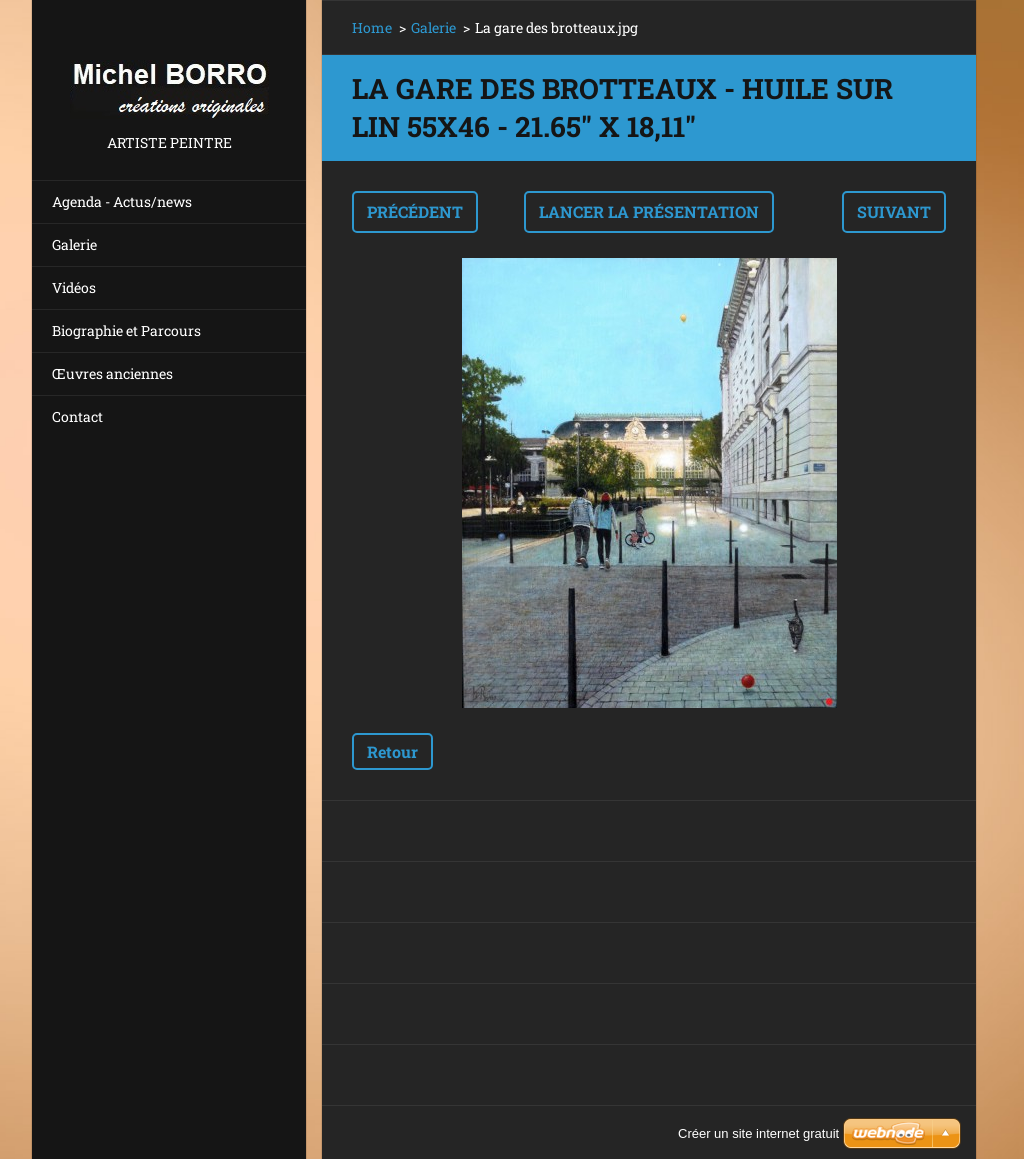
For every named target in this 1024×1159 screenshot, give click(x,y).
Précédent (415, 211)
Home (372, 27)
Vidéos (74, 287)
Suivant (894, 211)
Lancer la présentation (649, 211)
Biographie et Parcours (126, 330)
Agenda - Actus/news (122, 201)
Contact (77, 416)
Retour (392, 751)
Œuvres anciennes (112, 373)
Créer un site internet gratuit (758, 1133)
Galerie (74, 244)
